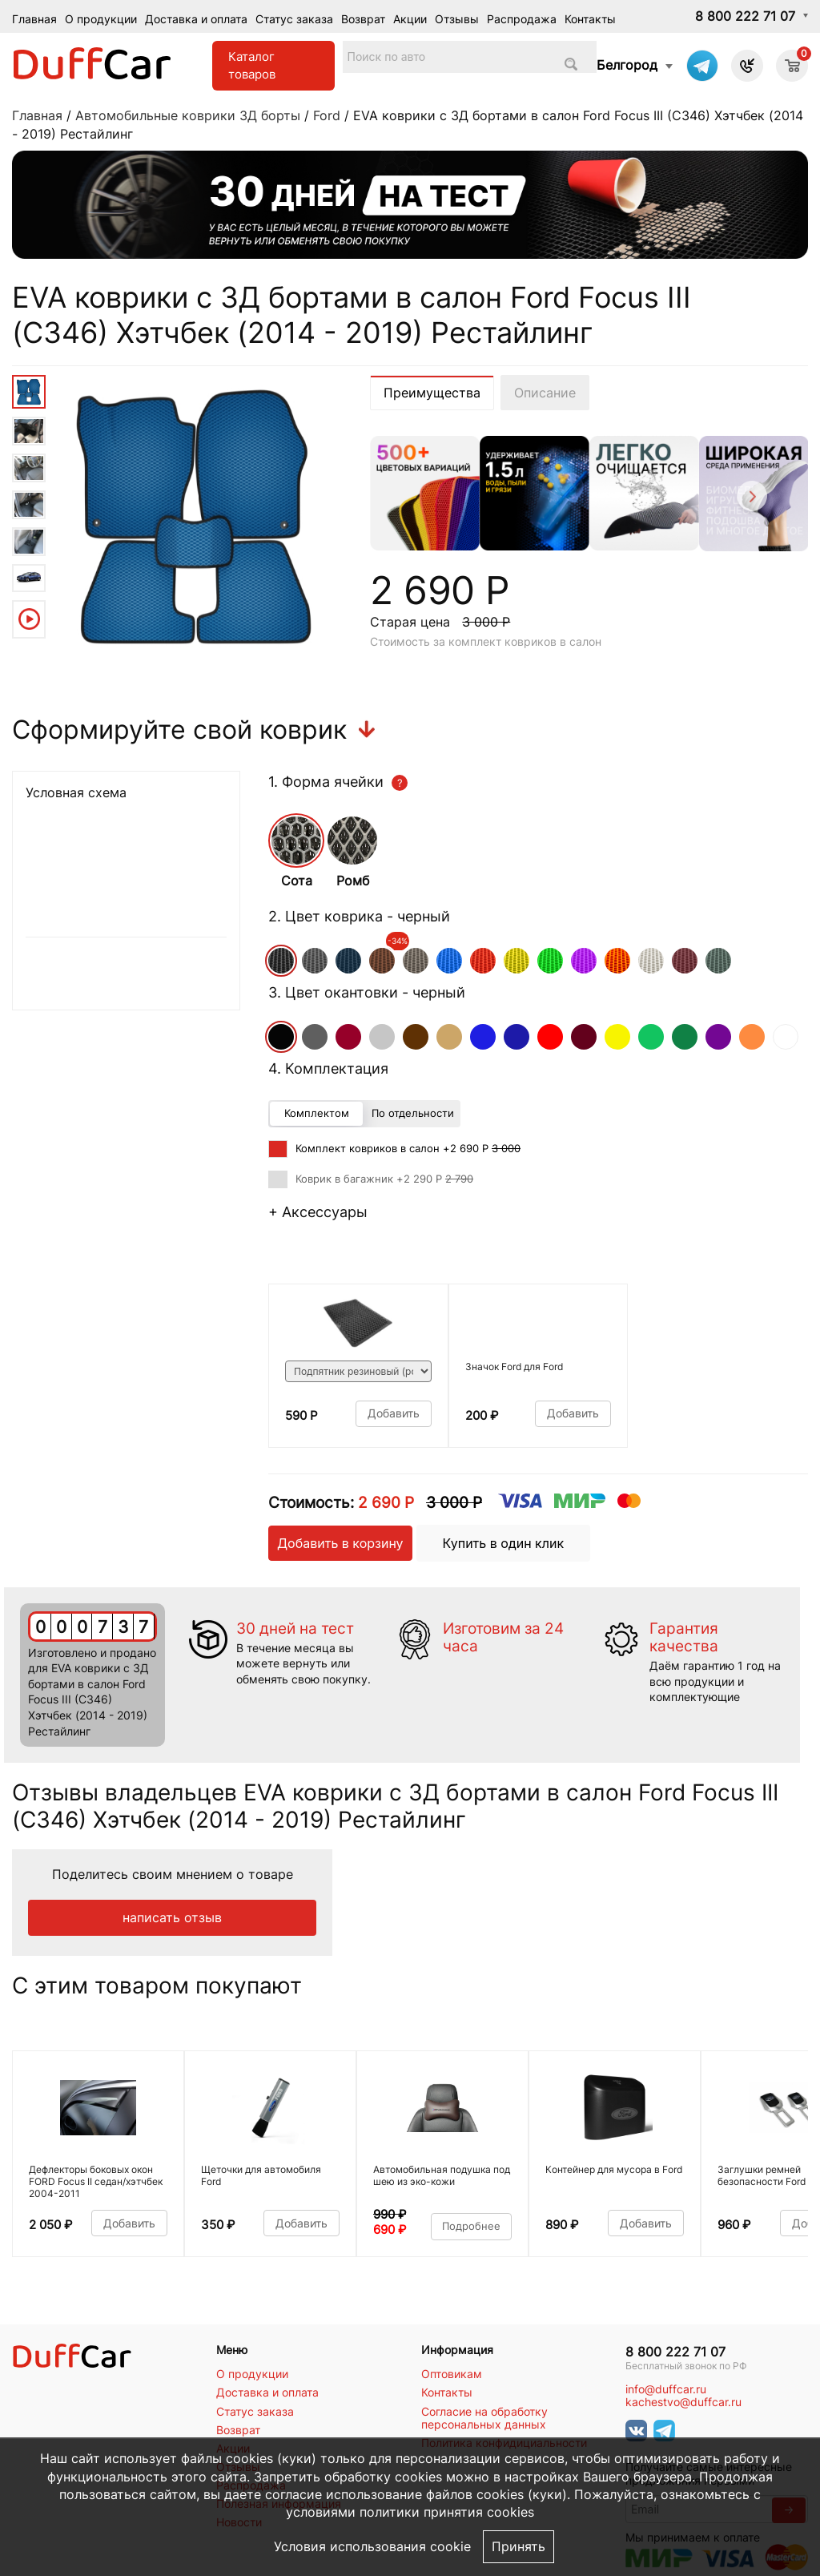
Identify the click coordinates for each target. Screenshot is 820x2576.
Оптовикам (451, 2374)
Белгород (627, 65)
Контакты (590, 19)
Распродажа (522, 19)
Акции (410, 19)
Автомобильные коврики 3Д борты (187, 115)
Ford (326, 115)
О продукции (101, 19)
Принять (518, 2547)
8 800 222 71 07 (745, 16)
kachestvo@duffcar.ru (683, 2402)
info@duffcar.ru (665, 2389)
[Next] (751, 499)
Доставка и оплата (196, 19)
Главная (34, 19)
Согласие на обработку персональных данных (484, 2418)
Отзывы (457, 19)
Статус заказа (294, 19)
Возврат (363, 19)
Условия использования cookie (372, 2547)
